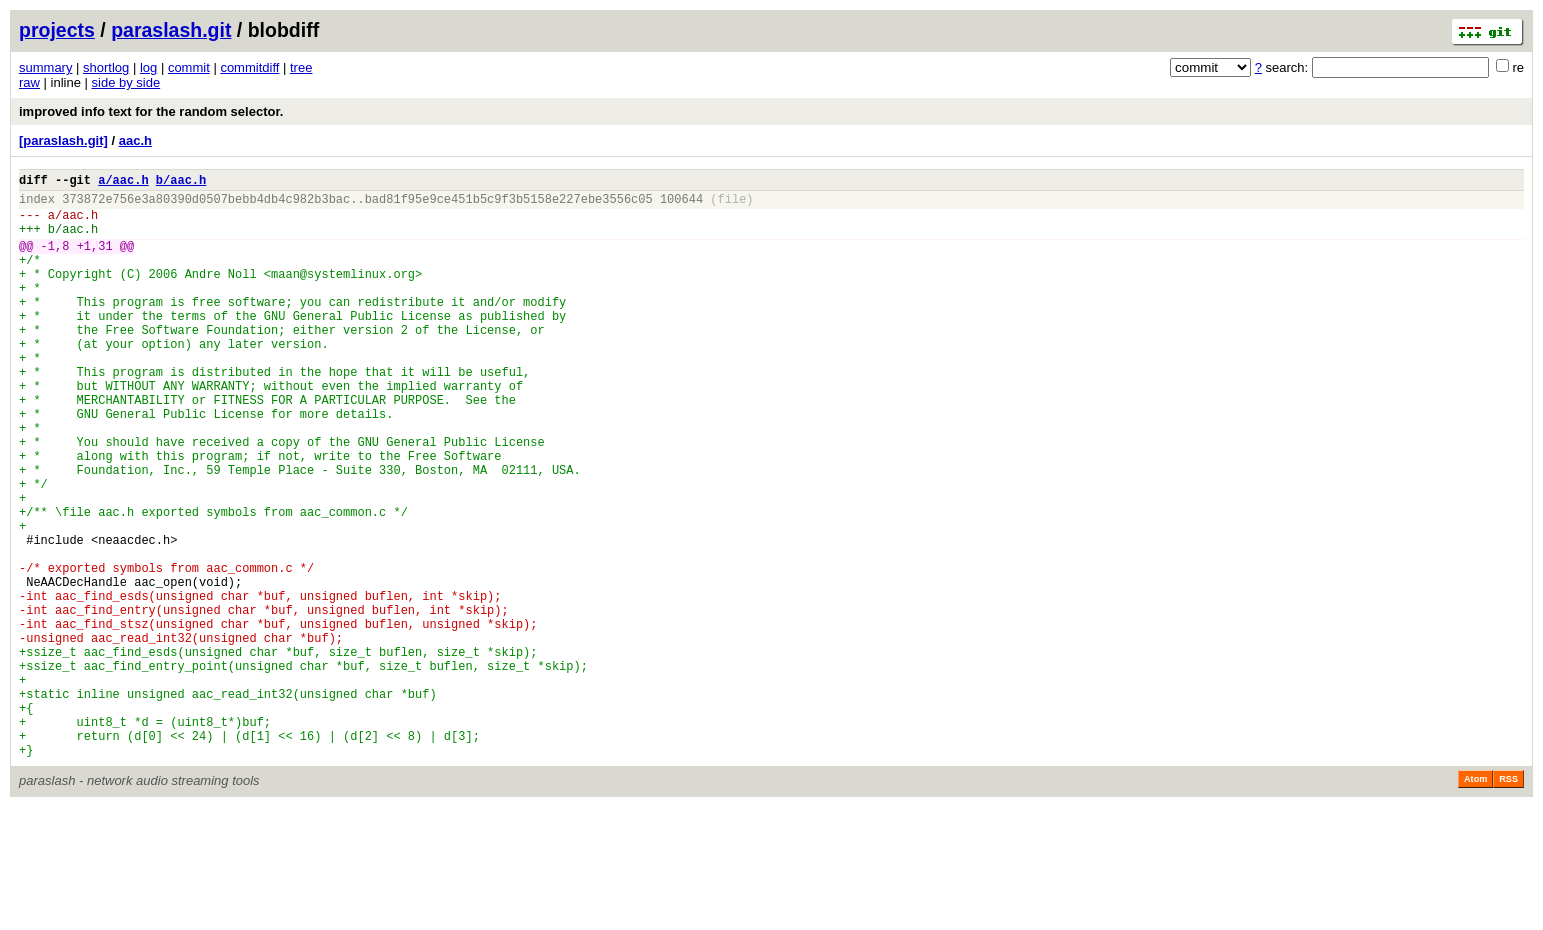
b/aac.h (181, 182)
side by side (126, 82)
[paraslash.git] (63, 140)
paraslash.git (171, 30)
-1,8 (55, 260)
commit (189, 67)
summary (45, 67)
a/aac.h (123, 182)
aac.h (135, 140)
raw (29, 82)
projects (57, 30)
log (148, 67)
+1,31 (95, 260)
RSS (1508, 902)
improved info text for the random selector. (151, 111)
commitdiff (249, 67)
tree (301, 67)
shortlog (106, 67)
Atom (1475, 902)
